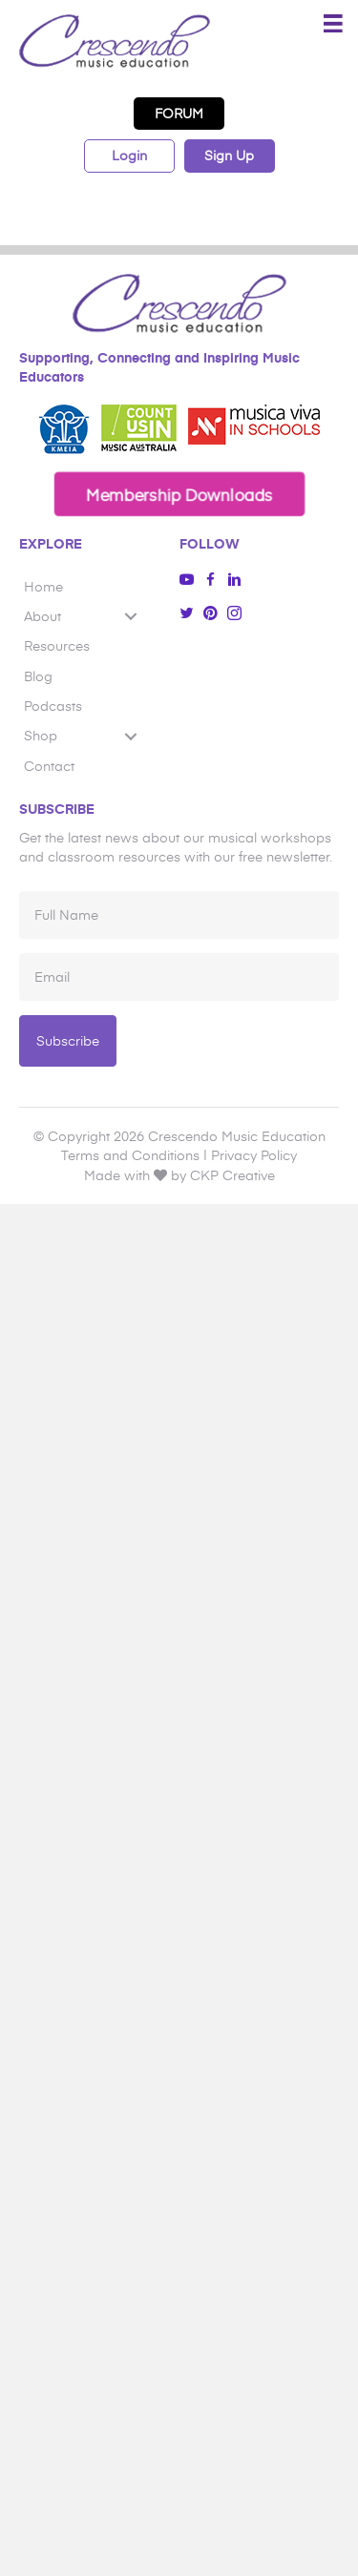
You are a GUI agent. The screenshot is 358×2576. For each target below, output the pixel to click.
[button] (179, 494)
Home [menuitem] (43, 586)
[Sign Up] (229, 156)
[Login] (129, 156)
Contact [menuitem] (49, 766)
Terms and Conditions (130, 1155)
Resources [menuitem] (57, 645)
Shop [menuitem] (40, 735)
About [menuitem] (42, 616)
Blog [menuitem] (38, 676)
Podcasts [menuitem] (53, 705)
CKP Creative (232, 1175)
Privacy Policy (254, 1155)
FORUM (179, 113)
